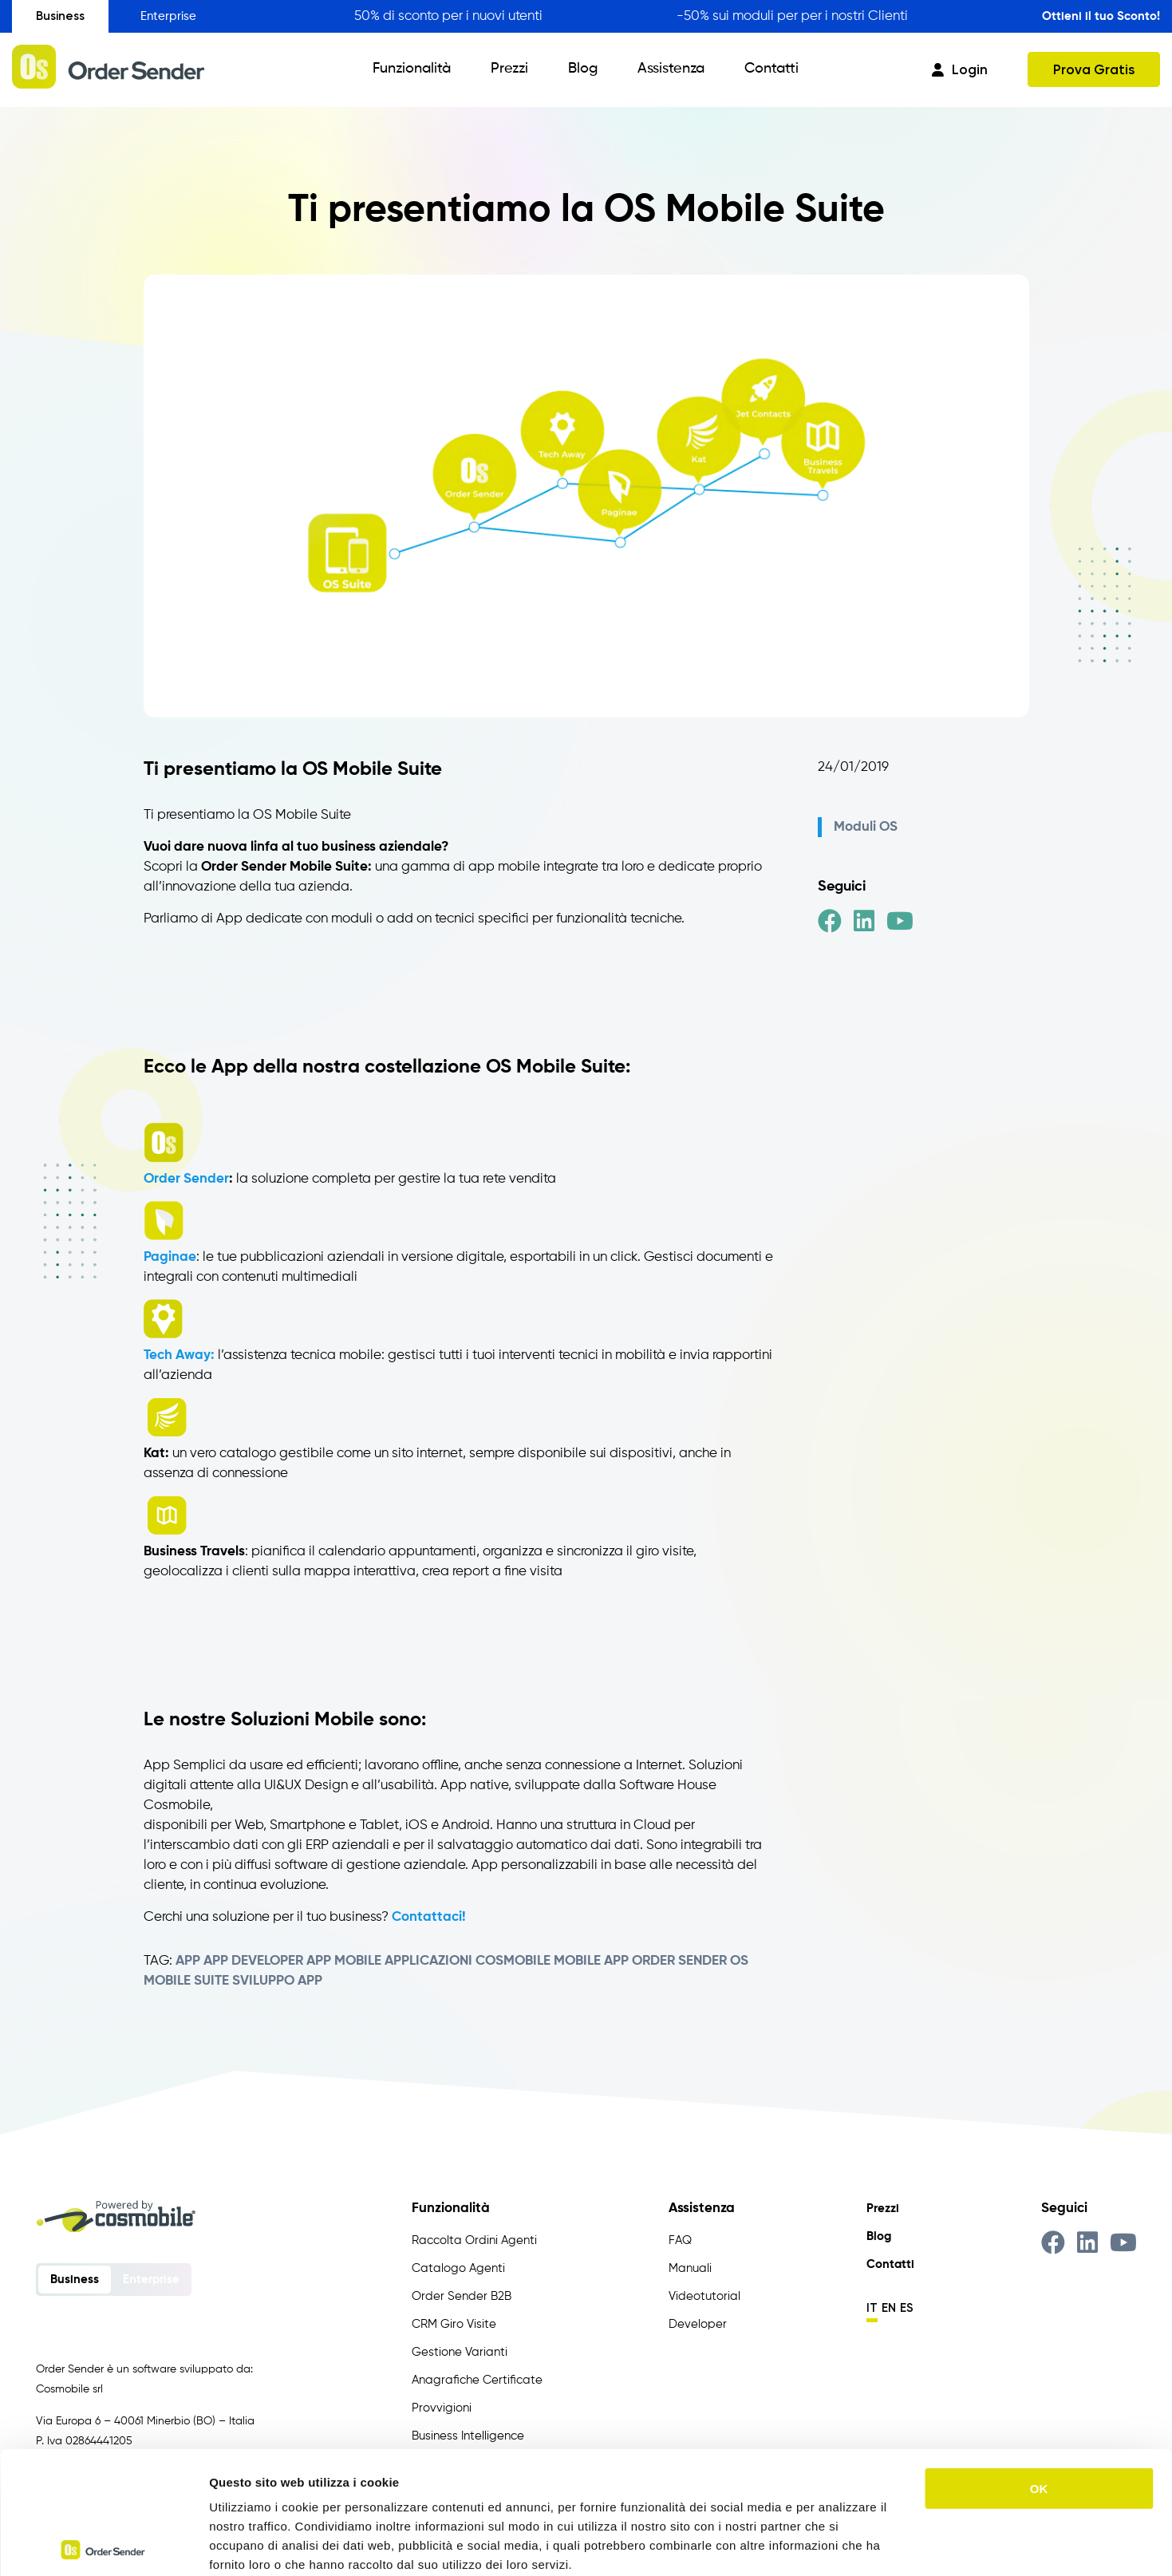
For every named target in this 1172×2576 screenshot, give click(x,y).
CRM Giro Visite (454, 2324)
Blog (583, 68)
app (188, 1961)
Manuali (690, 2268)
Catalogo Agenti (458, 2268)
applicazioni (428, 1961)
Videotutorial (704, 2296)
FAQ (680, 2240)
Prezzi (509, 68)
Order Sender (186, 1179)
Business (60, 16)
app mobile (343, 1961)
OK (1039, 2366)
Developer (698, 2324)
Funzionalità (412, 68)
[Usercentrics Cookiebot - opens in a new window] (103, 2545)
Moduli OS (866, 827)
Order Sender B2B (461, 2296)
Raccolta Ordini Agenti (474, 2240)
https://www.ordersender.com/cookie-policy (454, 2480)
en (889, 2308)
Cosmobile (513, 1961)
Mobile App (591, 1961)
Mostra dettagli (839, 2544)
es (907, 2308)
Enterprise (168, 16)
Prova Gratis (1094, 69)
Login (960, 69)
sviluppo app (277, 1981)
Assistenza (670, 68)
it (872, 2308)
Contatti (771, 68)
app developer (253, 1961)
